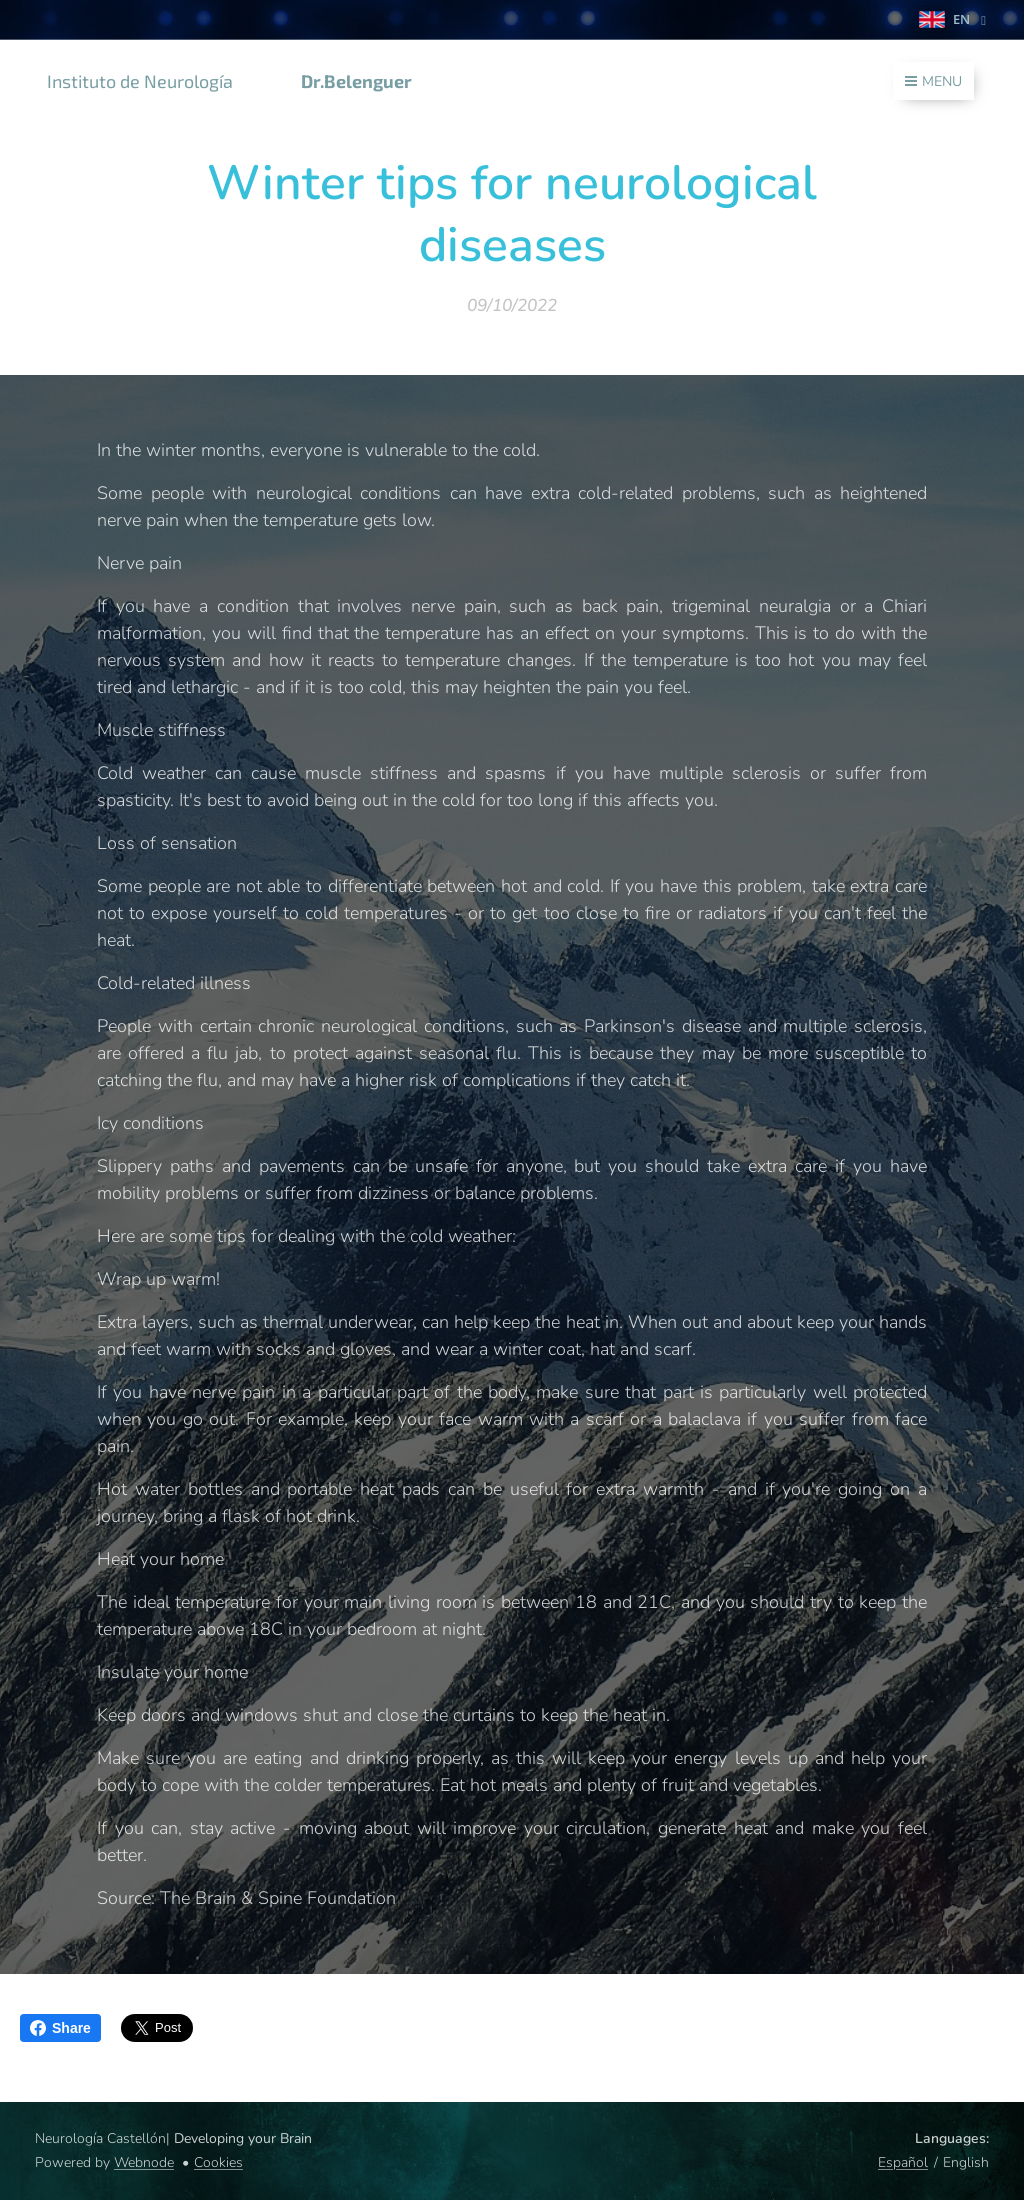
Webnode (144, 2162)
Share (60, 2028)
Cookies (218, 2162)
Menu (933, 81)
